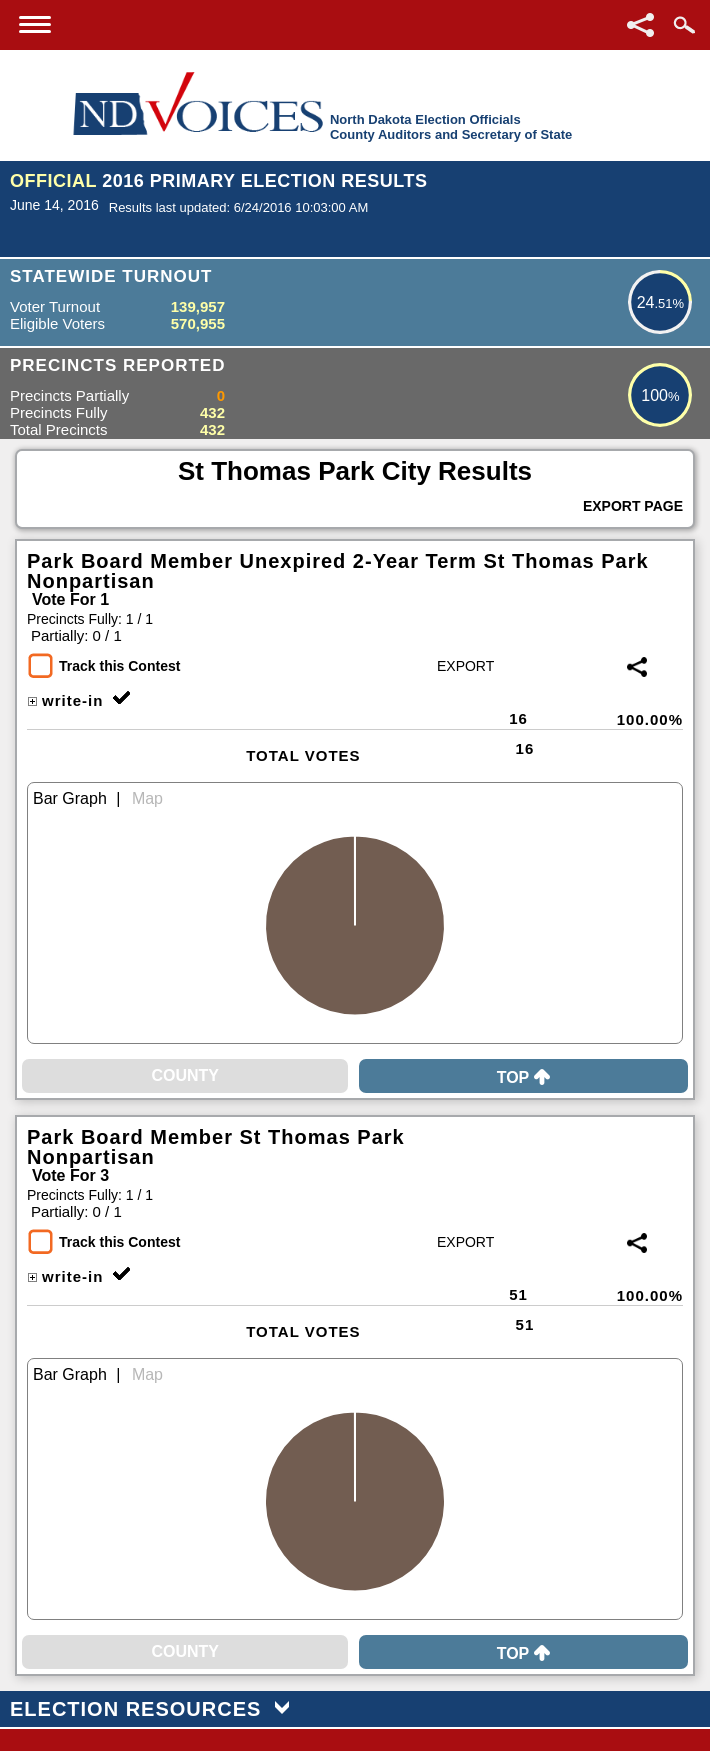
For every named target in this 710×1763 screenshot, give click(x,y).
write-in (65, 700)
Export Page (633, 506)
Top (524, 1077)
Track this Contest (119, 666)
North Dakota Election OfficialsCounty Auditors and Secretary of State (451, 127)
